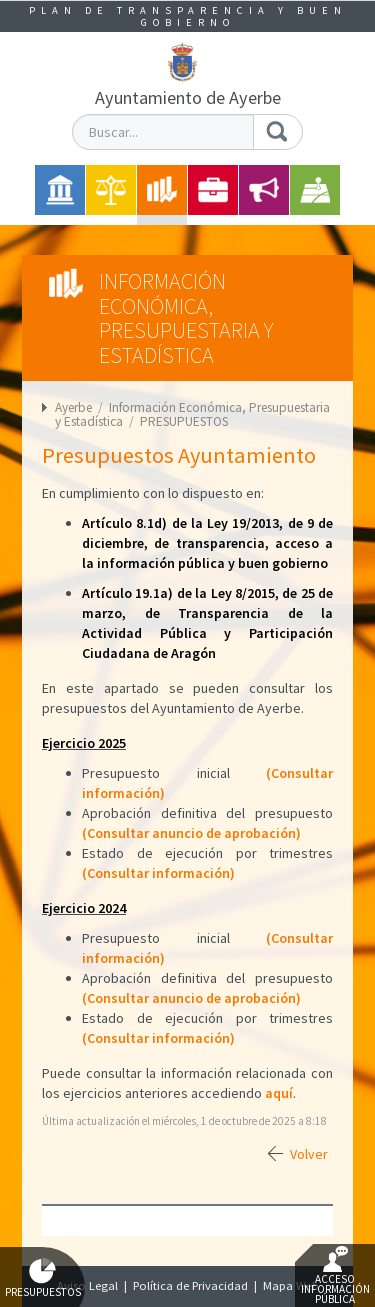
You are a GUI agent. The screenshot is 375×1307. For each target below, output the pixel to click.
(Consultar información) (158, 873)
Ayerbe (73, 407)
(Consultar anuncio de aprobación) (191, 833)
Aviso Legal (87, 1285)
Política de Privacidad (190, 1285)
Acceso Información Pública (335, 1276)
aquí (279, 1093)
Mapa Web (291, 1285)
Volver (309, 1154)
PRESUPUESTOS (184, 421)
